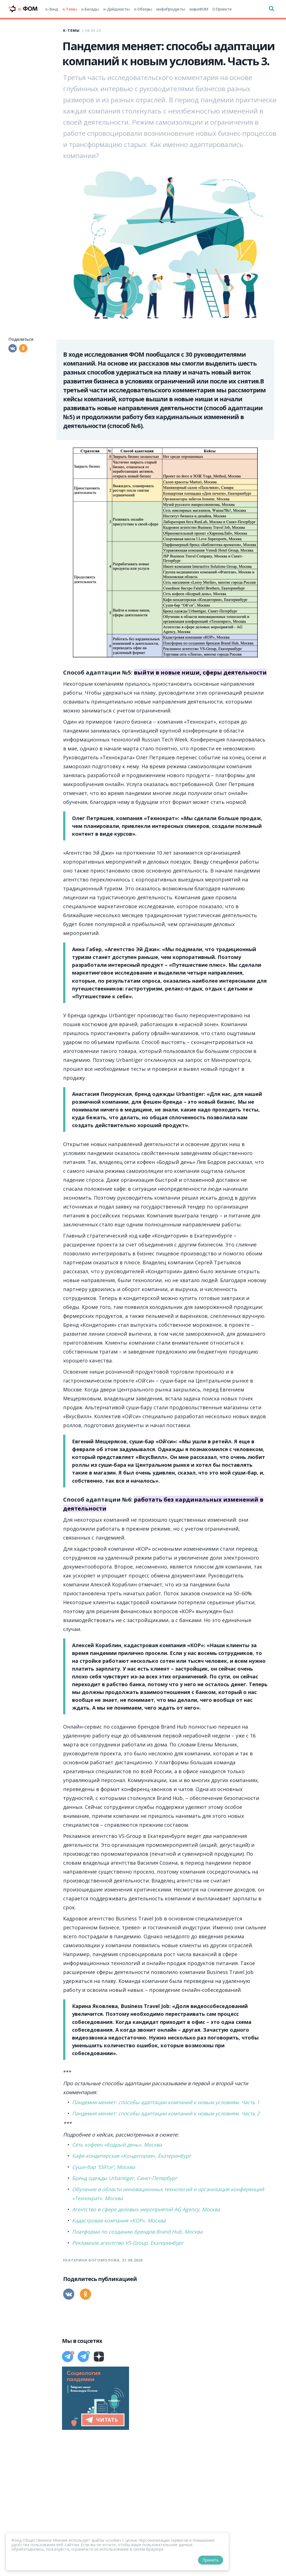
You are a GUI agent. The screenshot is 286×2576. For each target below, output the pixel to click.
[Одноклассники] (23, 348)
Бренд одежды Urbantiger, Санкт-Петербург (124, 2178)
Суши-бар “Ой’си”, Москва (103, 2167)
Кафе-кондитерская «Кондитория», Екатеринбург (131, 2155)
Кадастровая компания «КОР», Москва (119, 2220)
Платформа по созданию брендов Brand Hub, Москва (137, 2231)
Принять (210, 2560)
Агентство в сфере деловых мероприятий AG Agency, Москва (146, 2209)
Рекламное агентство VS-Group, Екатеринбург (127, 2242)
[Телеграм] (67, 2356)
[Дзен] (98, 2356)
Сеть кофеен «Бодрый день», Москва (117, 2144)
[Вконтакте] (12, 348)
